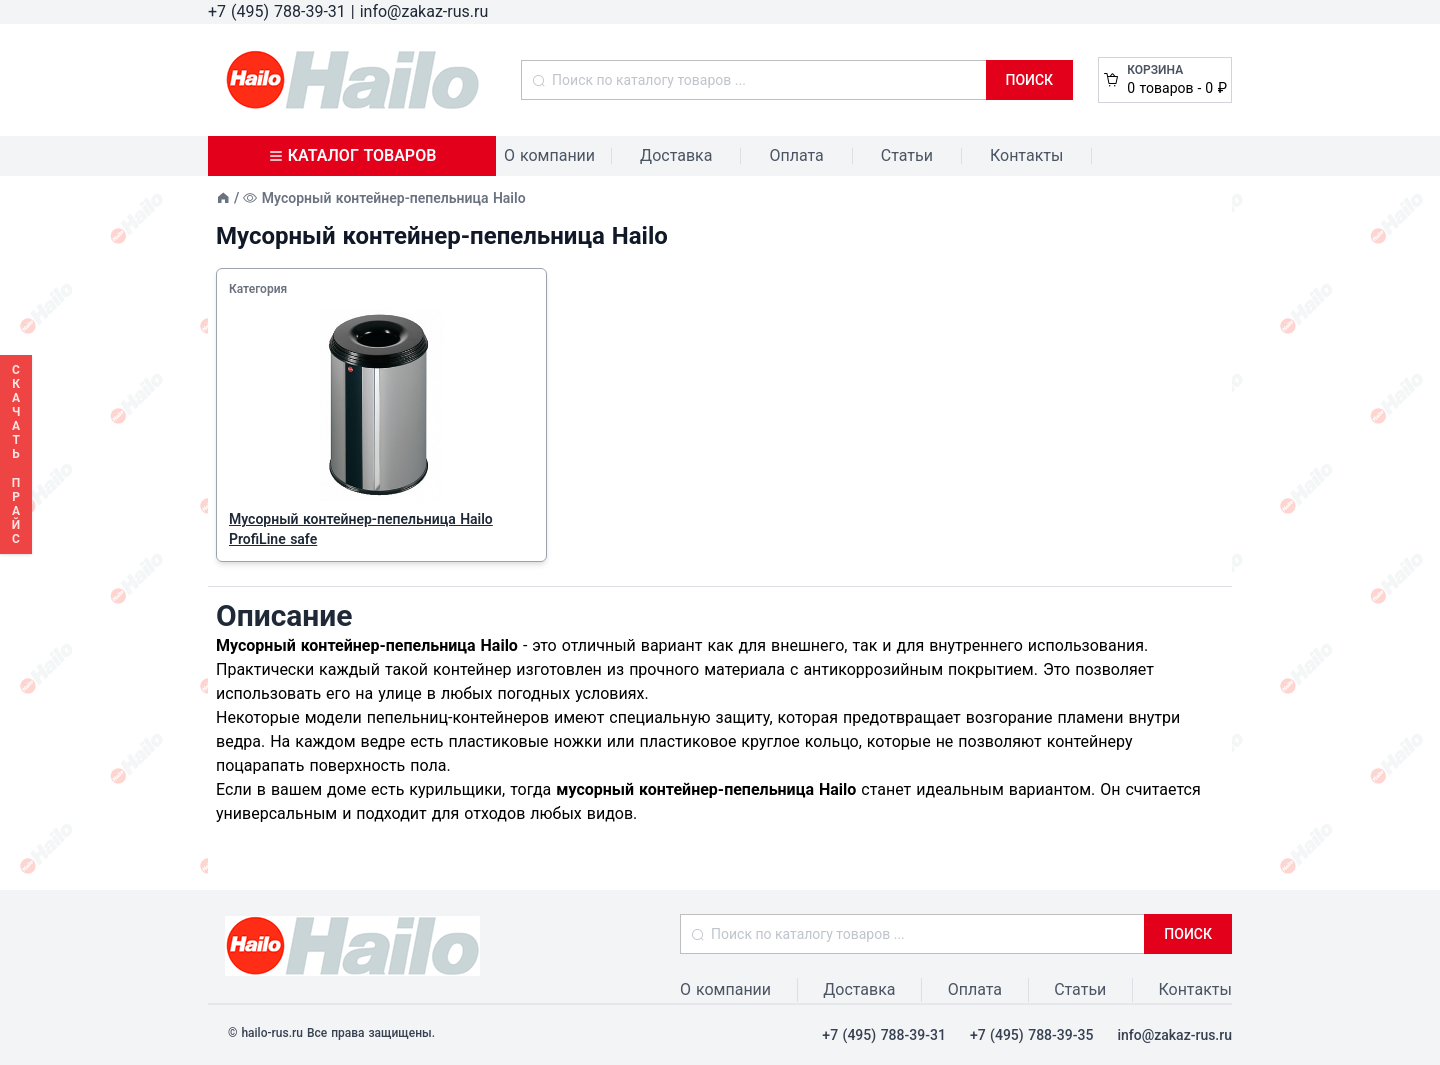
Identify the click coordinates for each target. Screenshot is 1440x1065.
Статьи (907, 155)
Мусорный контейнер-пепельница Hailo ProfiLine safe (361, 529)
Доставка (676, 155)
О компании (549, 155)
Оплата (796, 155)
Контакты (1026, 155)
